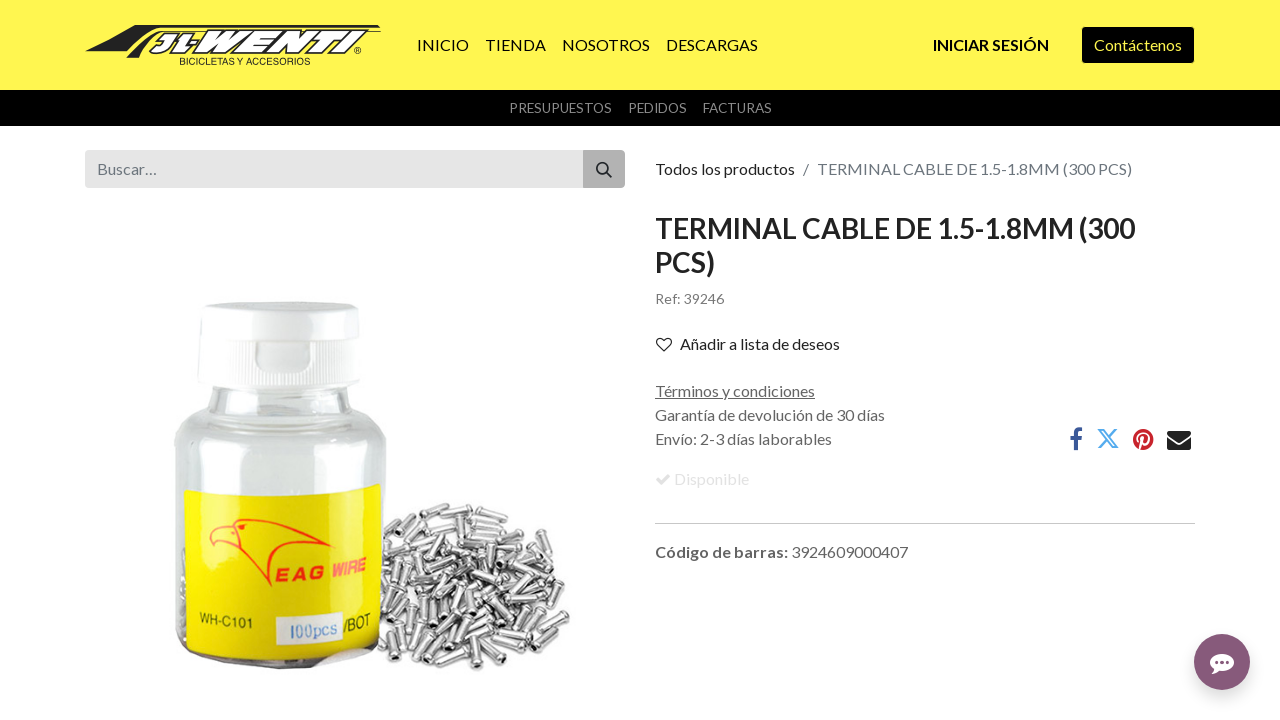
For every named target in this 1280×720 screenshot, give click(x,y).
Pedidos (657, 108)
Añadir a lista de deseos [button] (748, 343)
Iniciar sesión (991, 44)
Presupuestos (560, 108)
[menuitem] (443, 45)
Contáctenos (1138, 44)
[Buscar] (604, 169)
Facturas (737, 108)
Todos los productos (725, 168)
